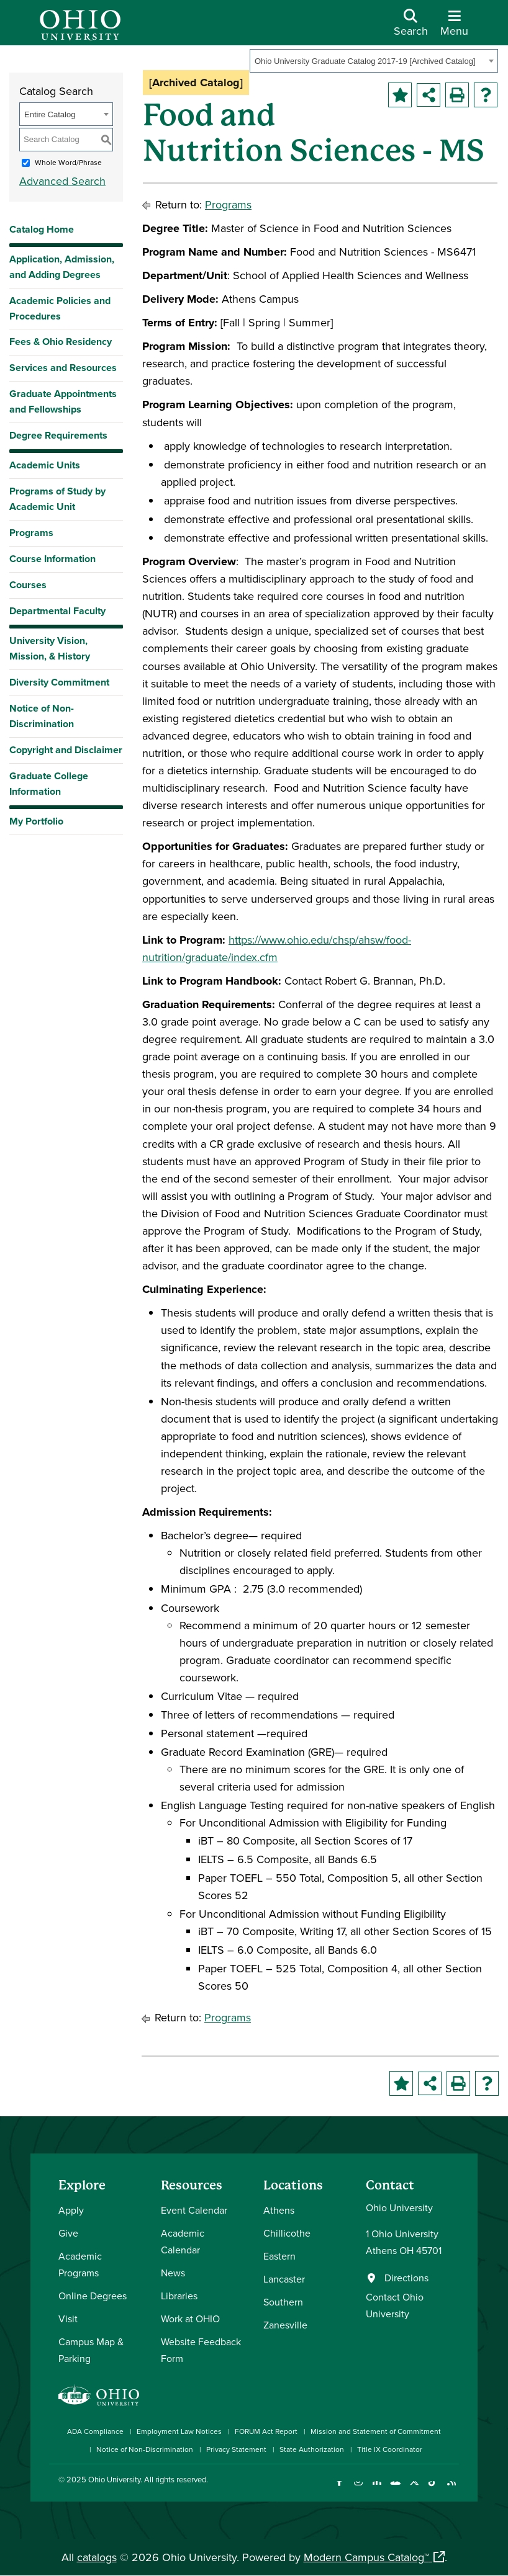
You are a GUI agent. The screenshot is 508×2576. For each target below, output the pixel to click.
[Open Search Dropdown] (411, 27)
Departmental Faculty (57, 611)
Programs (31, 532)
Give (68, 2233)
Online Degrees (92, 2295)
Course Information (52, 559)
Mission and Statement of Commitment (376, 2431)
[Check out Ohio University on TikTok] (432, 2489)
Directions (406, 2277)
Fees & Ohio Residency (60, 341)
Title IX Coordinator (389, 2449)
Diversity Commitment (59, 682)
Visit (68, 2318)
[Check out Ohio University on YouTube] (395, 2489)
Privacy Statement (236, 2449)
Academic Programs (80, 2264)
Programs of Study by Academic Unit (57, 499)
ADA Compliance (95, 2431)
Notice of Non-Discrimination (41, 716)
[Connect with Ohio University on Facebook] (339, 2489)
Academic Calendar (182, 2241)
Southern (283, 2302)
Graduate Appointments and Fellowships (63, 401)
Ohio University (114, 2479)
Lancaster (284, 2279)
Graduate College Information (48, 783)
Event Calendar (194, 2210)
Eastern (279, 2256)
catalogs (97, 2557)
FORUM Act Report (266, 2431)
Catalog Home (41, 229)
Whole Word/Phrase (68, 162)
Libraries (179, 2295)
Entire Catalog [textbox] (49, 114)
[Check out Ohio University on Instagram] (358, 2489)
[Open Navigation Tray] (454, 27)
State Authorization (311, 2449)
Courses (28, 585)
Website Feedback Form (201, 2350)
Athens (278, 2210)
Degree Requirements (58, 435)
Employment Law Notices (179, 2431)
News (173, 2272)
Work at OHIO (190, 2318)
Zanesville (285, 2325)
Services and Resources (63, 367)
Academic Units (44, 465)
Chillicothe (287, 2233)
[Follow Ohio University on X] (414, 2489)
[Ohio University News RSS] (451, 2489)
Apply (71, 2210)
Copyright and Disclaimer (65, 750)
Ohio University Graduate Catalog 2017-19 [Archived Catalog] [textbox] (365, 61)
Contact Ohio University (395, 2305)
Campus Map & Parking (91, 2350)
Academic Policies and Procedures (60, 308)
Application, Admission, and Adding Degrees (61, 267)
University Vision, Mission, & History (49, 648)
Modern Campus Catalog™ (366, 2557)
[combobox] (374, 61)
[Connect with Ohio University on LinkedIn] (376, 2489)
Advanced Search (62, 181)
